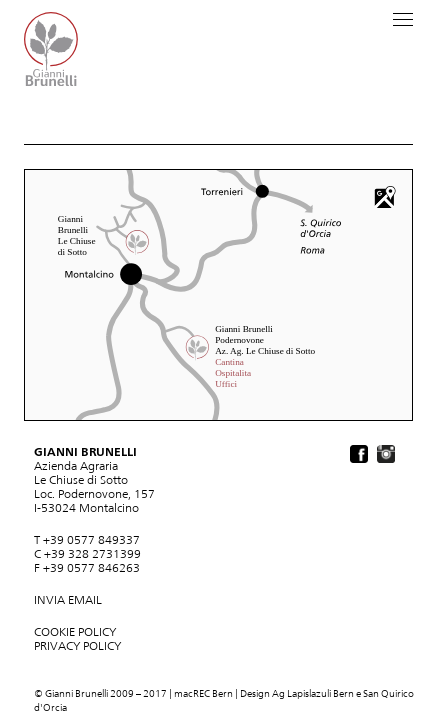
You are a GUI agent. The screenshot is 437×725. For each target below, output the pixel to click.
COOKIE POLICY (75, 632)
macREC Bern (203, 693)
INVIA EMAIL (68, 600)
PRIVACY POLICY (77, 646)
